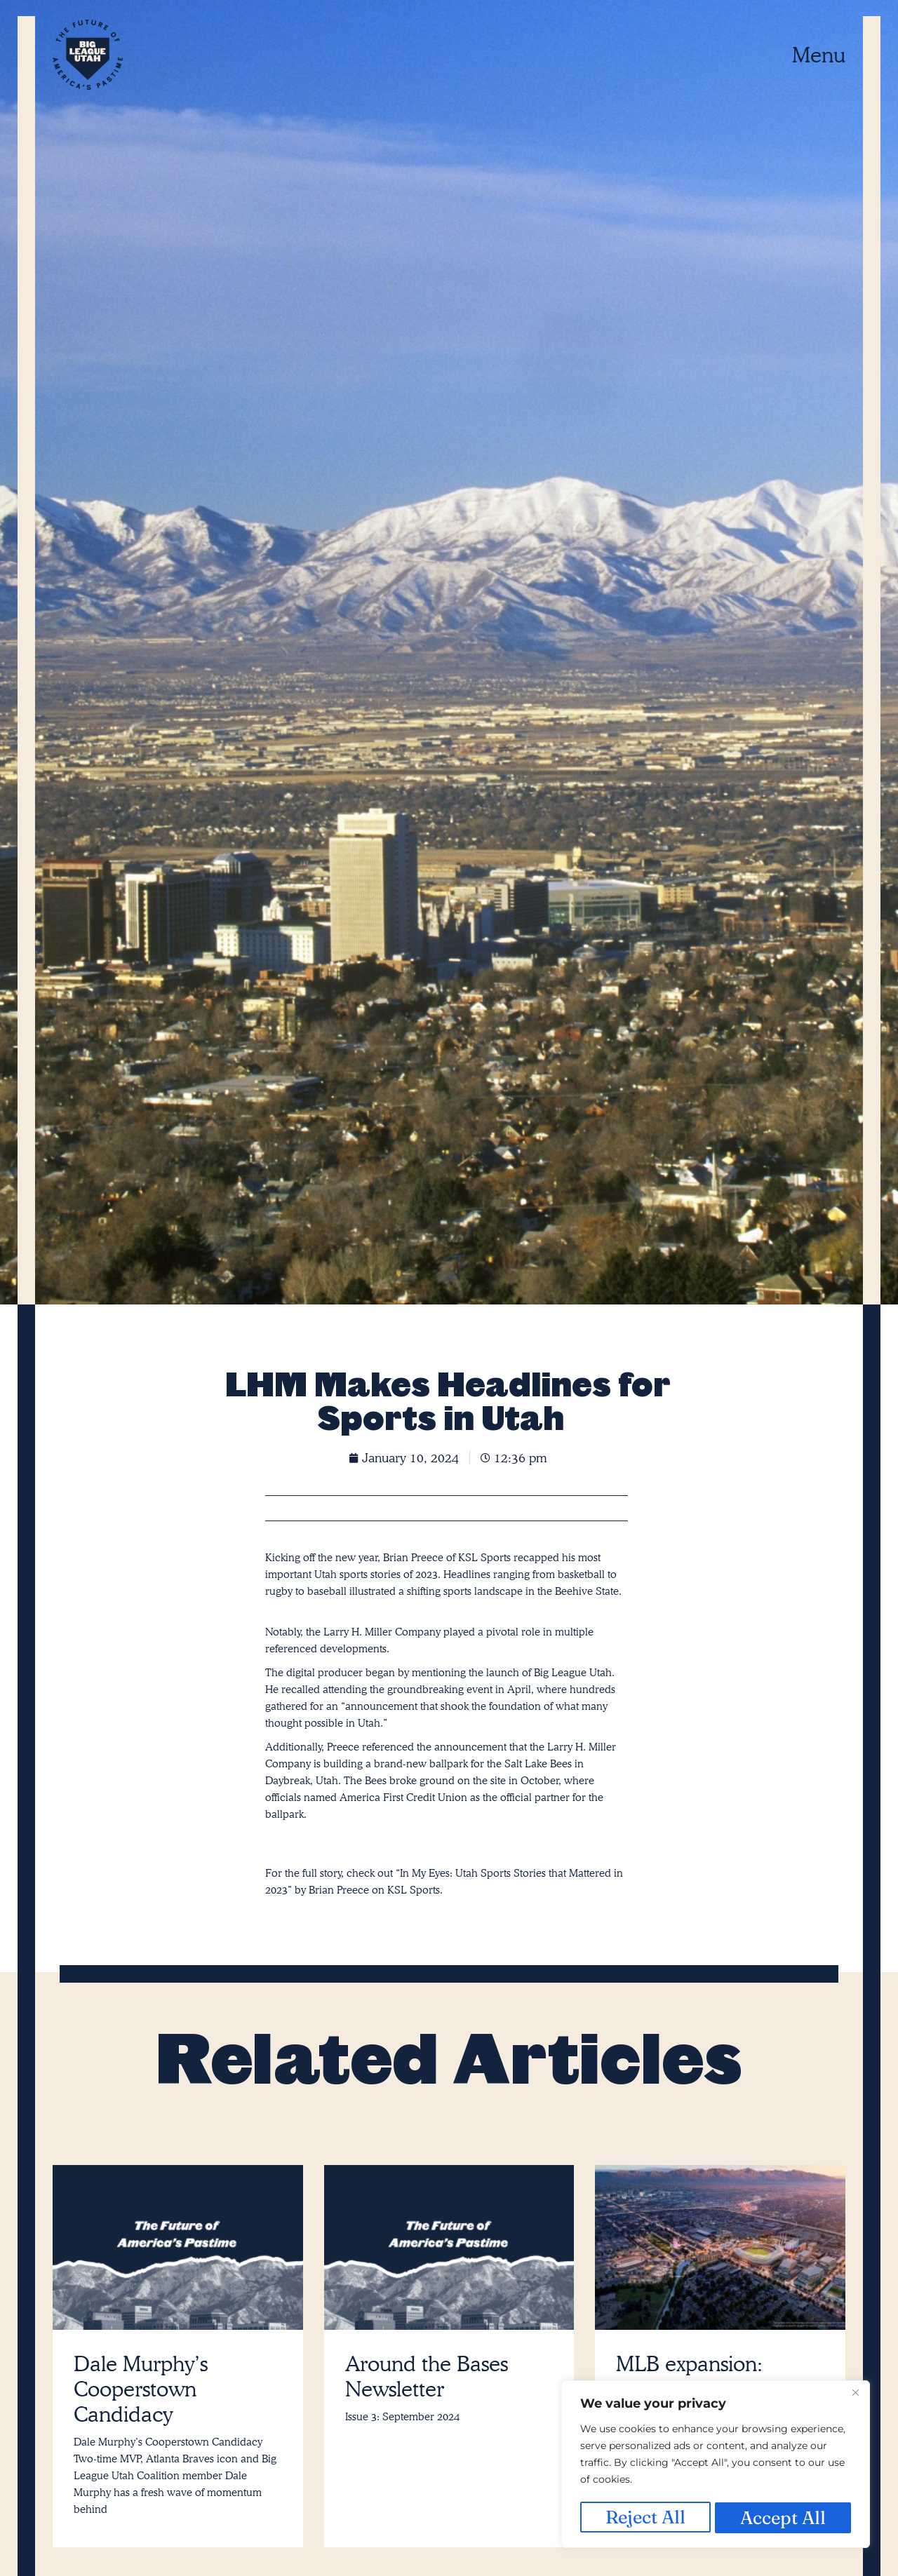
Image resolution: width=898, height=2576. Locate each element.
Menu (818, 54)
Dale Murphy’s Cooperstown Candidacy (141, 2389)
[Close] (855, 2395)
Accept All (783, 2517)
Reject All (645, 2517)
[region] (715, 2466)
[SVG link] (88, 55)
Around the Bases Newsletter (426, 2376)
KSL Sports (413, 1890)
